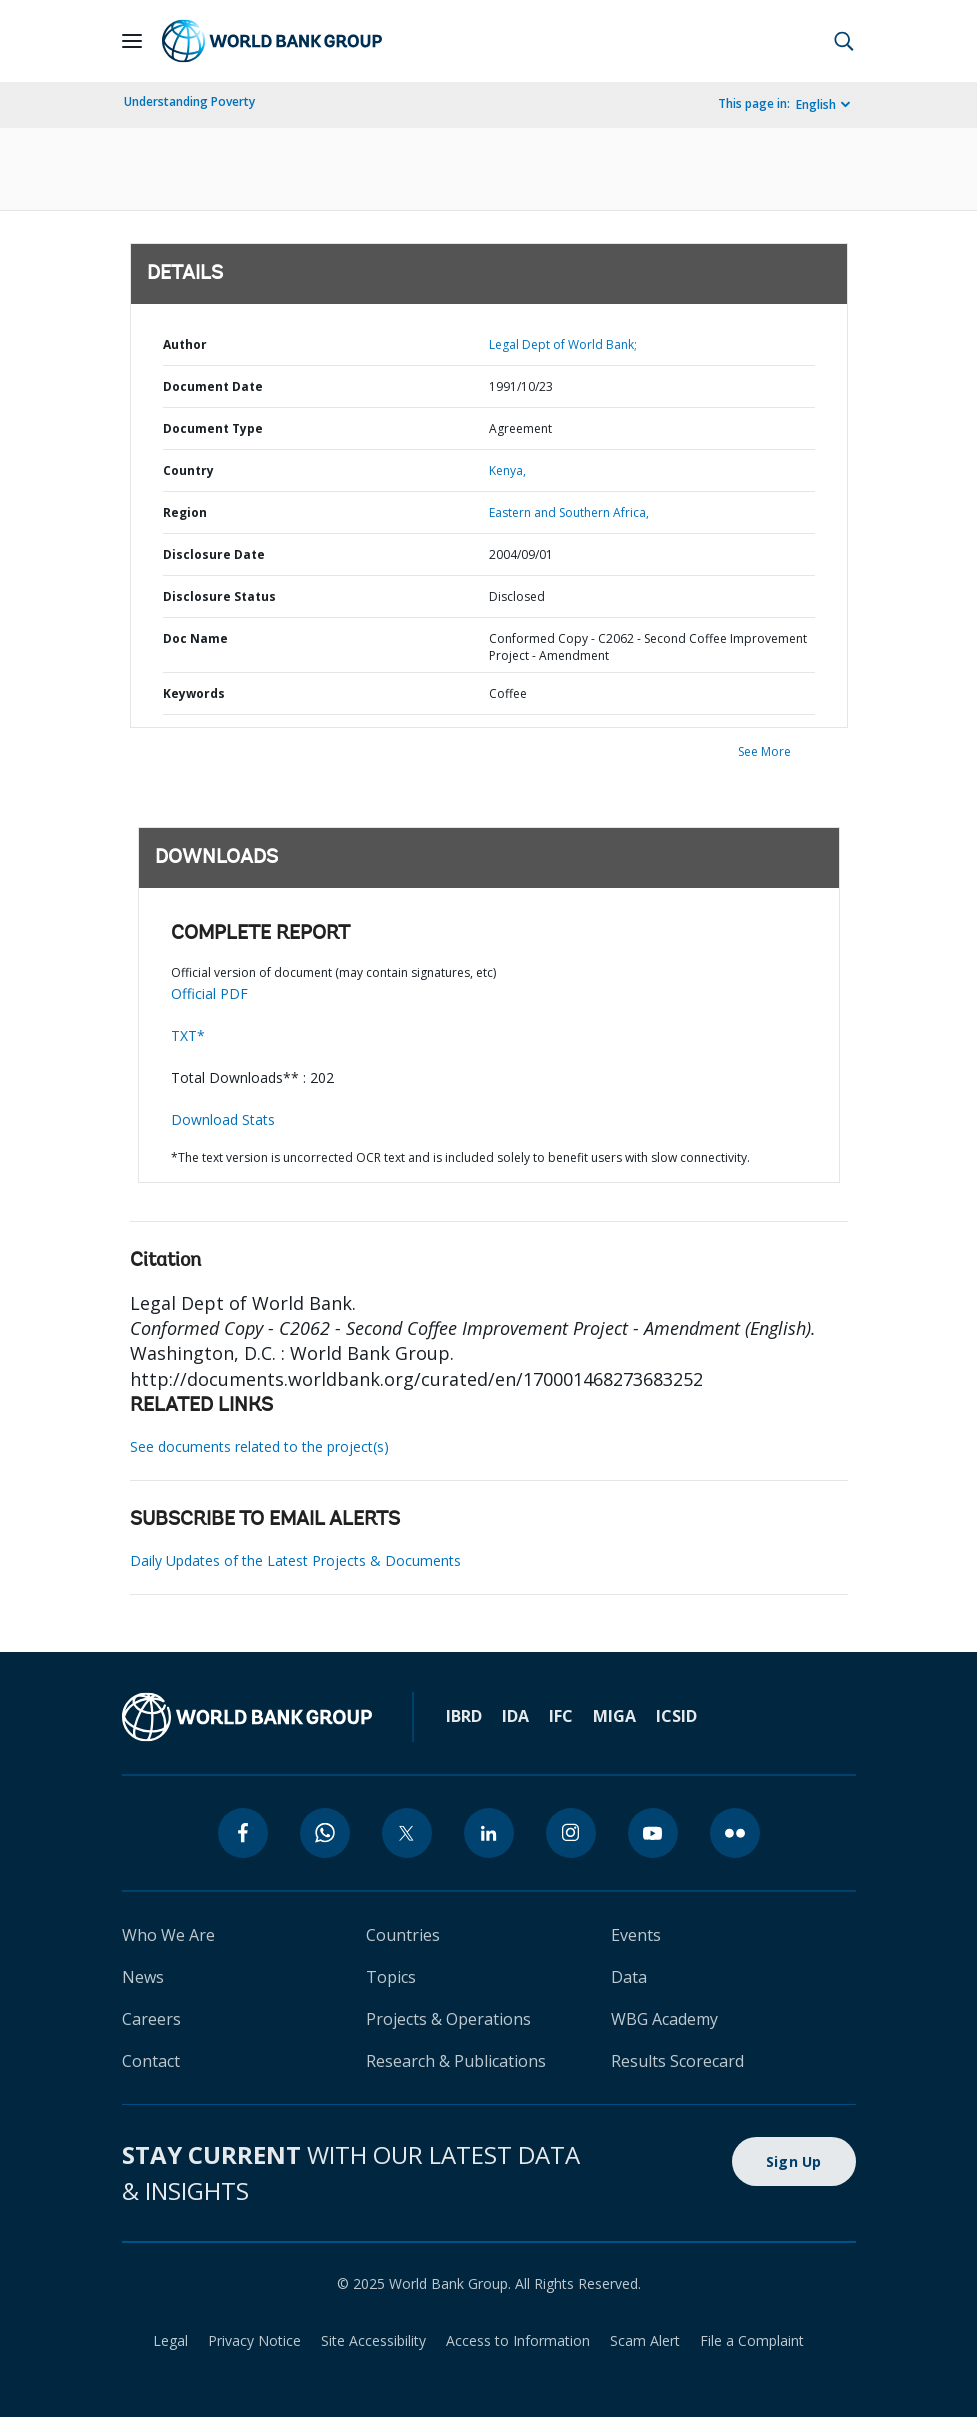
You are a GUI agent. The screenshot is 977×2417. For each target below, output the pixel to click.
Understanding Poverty (189, 101)
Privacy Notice (254, 2340)
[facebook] (243, 1833)
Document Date (213, 386)
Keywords (194, 693)
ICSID (676, 1716)
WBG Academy (664, 2019)
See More (764, 751)
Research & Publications (456, 2061)
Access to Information (518, 2340)
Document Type (213, 428)
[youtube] (653, 1833)
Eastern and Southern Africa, (569, 512)
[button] (844, 41)
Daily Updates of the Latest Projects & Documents (295, 1560)
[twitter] (407, 1833)
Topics (391, 1977)
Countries (403, 1935)
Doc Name (195, 638)
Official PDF (209, 993)
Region (185, 512)
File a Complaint (752, 2340)
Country (188, 470)
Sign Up (794, 2161)
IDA (515, 1716)
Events (636, 1935)
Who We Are (168, 1935)
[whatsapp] (325, 1833)
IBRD (464, 1716)
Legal (170, 2340)
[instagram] (571, 1833)
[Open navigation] (132, 41)
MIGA (614, 1716)
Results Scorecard (677, 2061)
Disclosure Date (214, 554)
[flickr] (735, 1833)
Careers (151, 2019)
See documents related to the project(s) (259, 1446)
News (143, 1977)
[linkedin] (489, 1833)
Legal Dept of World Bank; (563, 344)
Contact (151, 2061)
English (816, 104)
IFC (561, 1716)
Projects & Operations (448, 2019)
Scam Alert (645, 2340)
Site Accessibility (373, 2340)
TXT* (188, 1035)
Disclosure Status (219, 596)
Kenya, (507, 470)
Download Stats (223, 1119)
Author (185, 344)
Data (629, 1977)
